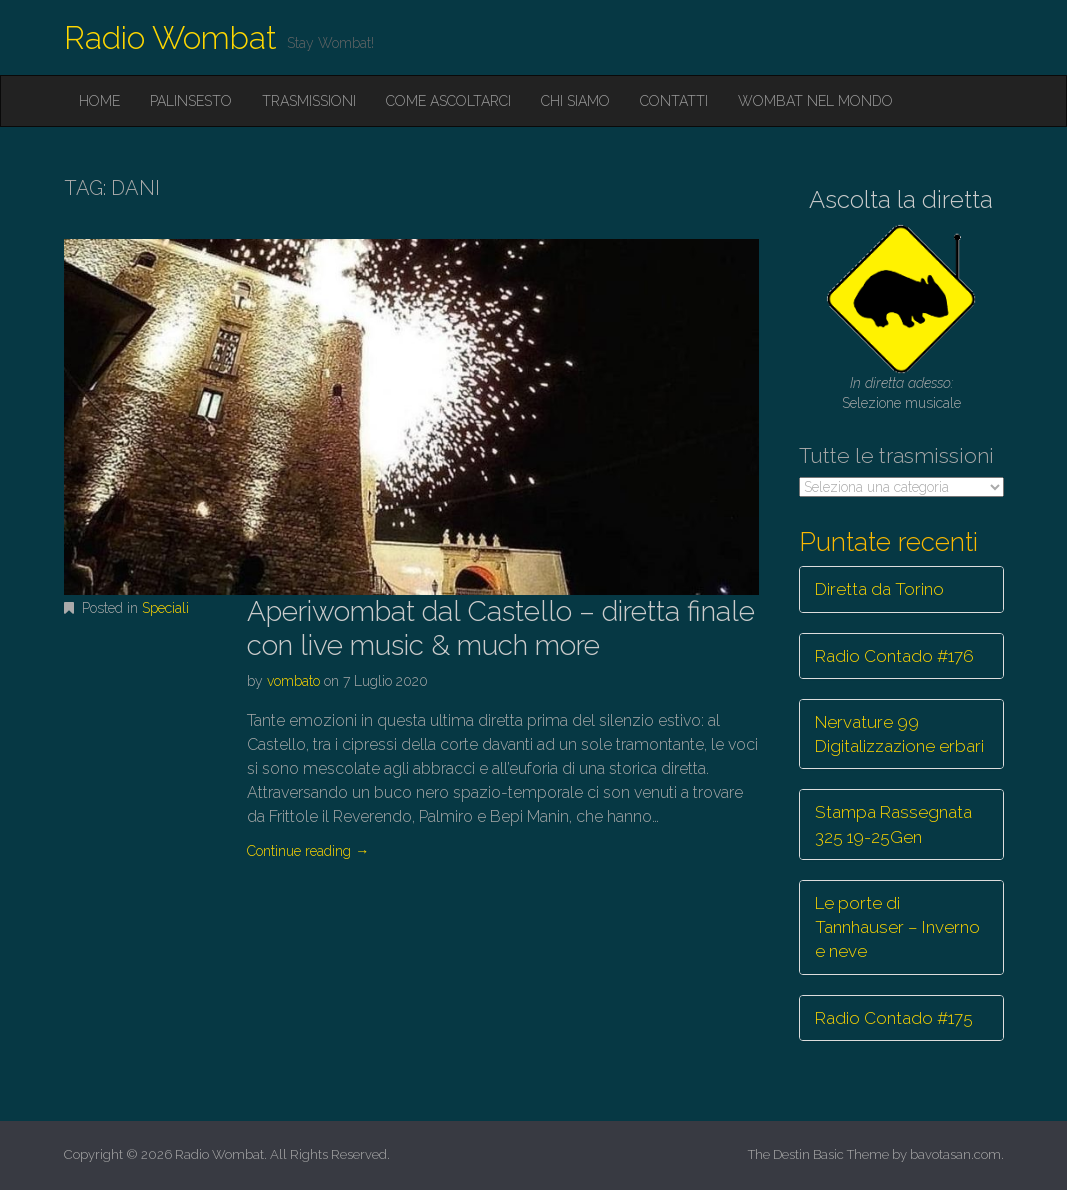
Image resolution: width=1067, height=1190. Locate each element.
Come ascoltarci (448, 101)
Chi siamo (575, 101)
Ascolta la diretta (901, 199)
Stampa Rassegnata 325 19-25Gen (893, 824)
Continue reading (308, 851)
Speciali (165, 608)
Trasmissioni (309, 101)
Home (99, 101)
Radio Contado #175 (894, 1018)
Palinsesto (191, 101)
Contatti (674, 101)
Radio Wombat (170, 37)
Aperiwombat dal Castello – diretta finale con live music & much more (501, 628)
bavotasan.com (955, 1154)
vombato (293, 681)
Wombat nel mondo (815, 101)
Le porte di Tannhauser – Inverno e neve (897, 927)
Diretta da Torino (879, 589)
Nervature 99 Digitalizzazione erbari (899, 734)
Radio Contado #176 (894, 656)
